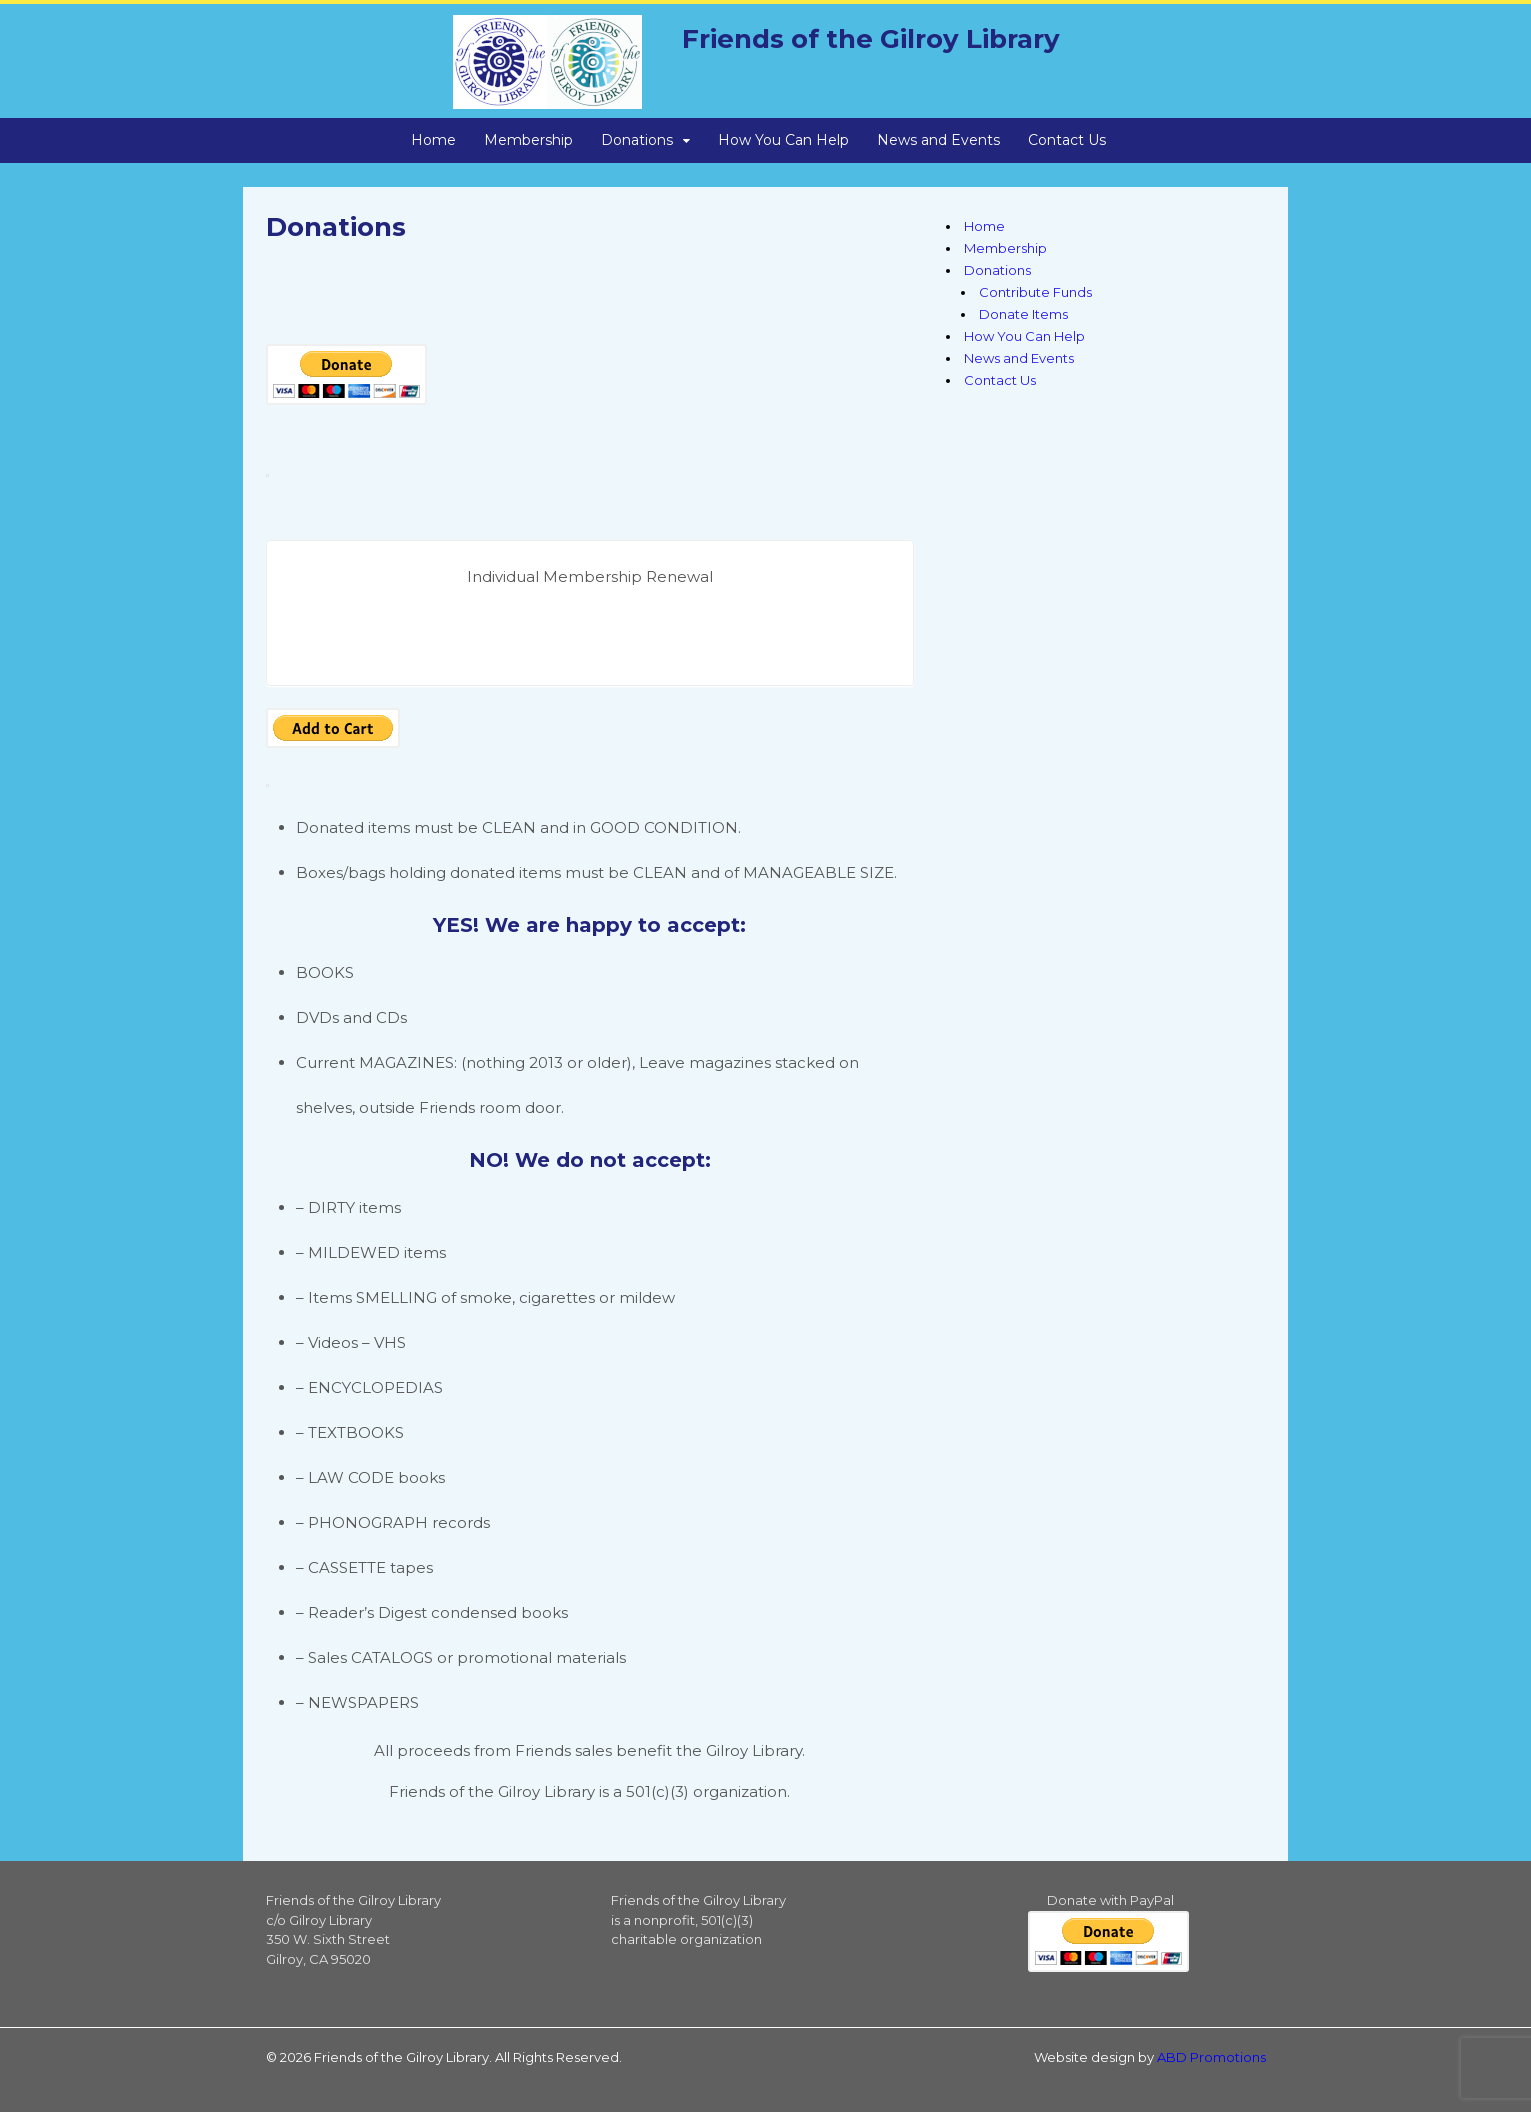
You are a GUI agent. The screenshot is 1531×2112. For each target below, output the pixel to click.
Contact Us (1067, 140)
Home (433, 140)
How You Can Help (783, 140)
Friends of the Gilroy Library (871, 39)
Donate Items (1023, 314)
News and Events (938, 140)
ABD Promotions (1211, 2057)
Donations (637, 140)
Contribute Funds (1035, 292)
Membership (528, 140)
